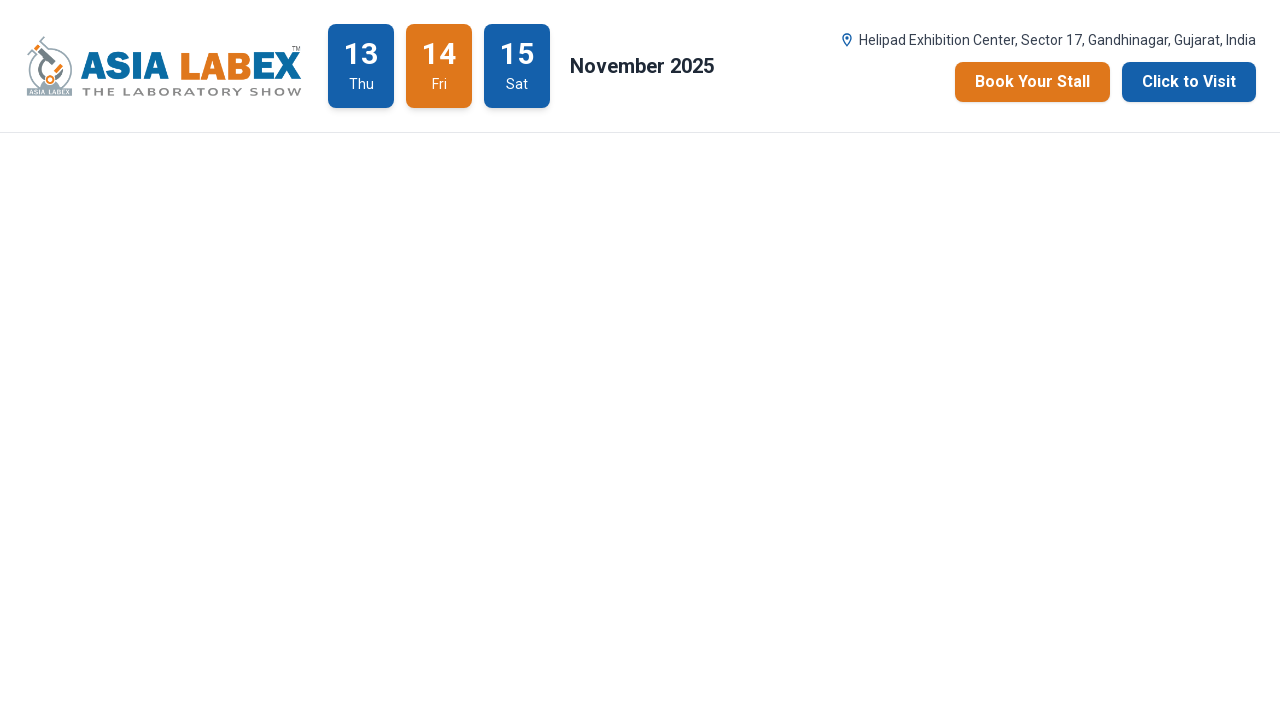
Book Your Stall (1032, 81)
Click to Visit (1189, 81)
